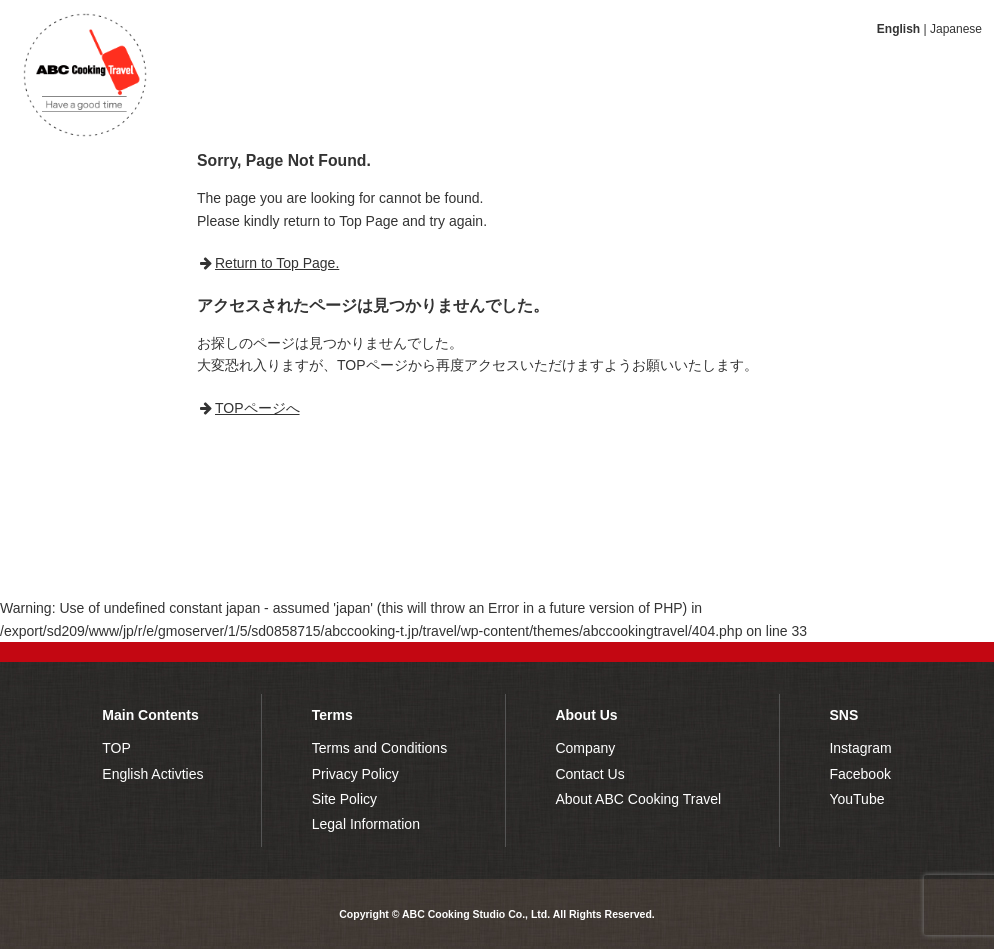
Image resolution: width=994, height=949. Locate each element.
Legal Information (366, 824)
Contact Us (589, 774)
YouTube (856, 799)
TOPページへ (257, 408)
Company (585, 748)
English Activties (152, 774)
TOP (116, 748)
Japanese (956, 29)
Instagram (860, 748)
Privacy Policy (355, 774)
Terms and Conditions (379, 748)
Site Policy (344, 799)
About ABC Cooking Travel (638, 799)
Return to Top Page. (277, 263)
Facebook (859, 774)
